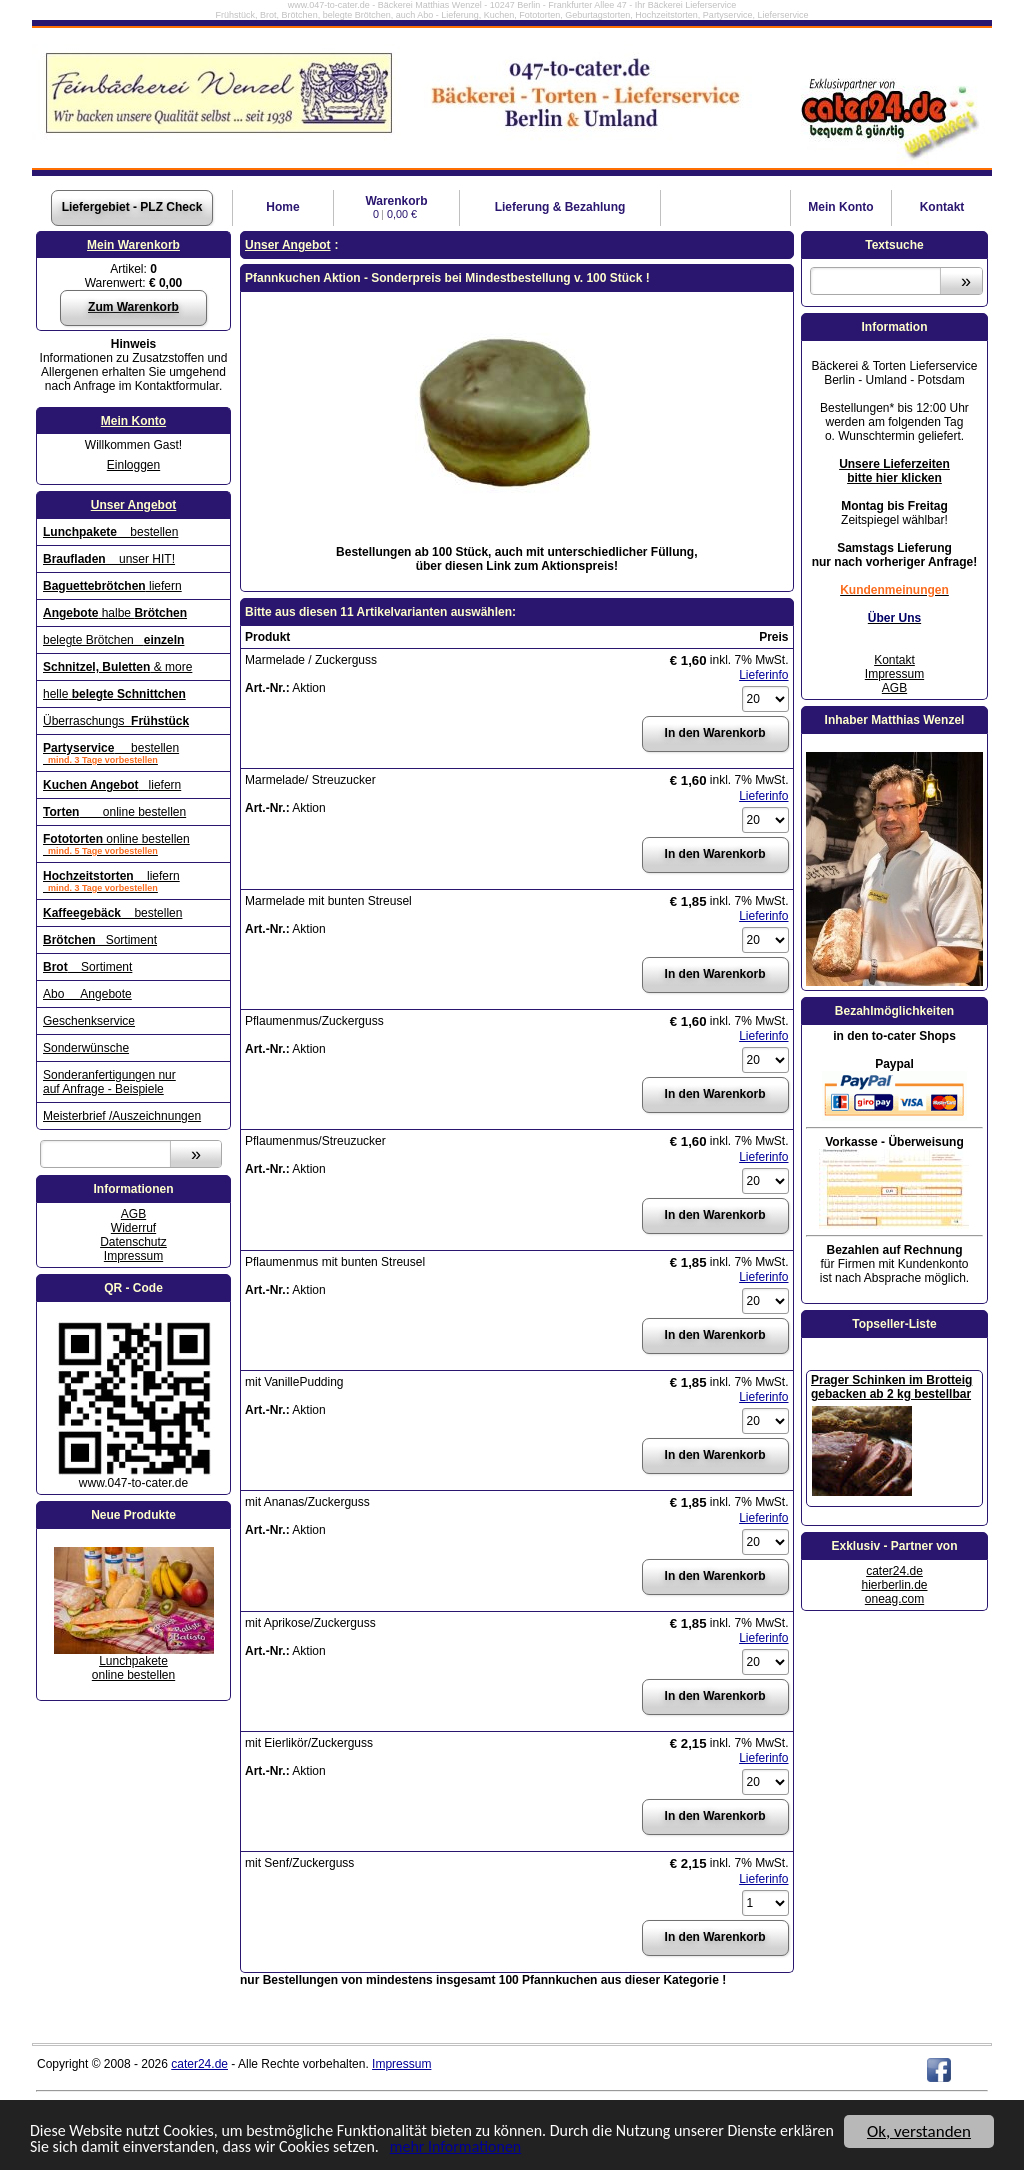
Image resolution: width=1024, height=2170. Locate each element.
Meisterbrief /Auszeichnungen (122, 1116)
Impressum (133, 1256)
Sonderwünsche (86, 1048)
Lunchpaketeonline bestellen (133, 1668)
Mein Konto (133, 421)
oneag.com (894, 1599)
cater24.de (894, 1571)
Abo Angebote (87, 994)
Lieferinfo (763, 675)
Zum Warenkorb (133, 307)
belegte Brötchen (113, 640)
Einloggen (133, 465)
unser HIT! (109, 559)
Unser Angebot (134, 505)
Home (282, 207)
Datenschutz (133, 1242)
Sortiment (100, 940)
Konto (840, 207)
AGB (133, 1214)
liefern (112, 586)
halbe (115, 613)
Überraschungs (116, 721)
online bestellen (114, 812)
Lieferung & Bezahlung (560, 207)
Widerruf (133, 1228)
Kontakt (942, 207)
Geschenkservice (89, 1021)
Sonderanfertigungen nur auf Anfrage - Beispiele (109, 1082)
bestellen (110, 532)
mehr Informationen (544, 2147)
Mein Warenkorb (133, 245)
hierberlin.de (894, 1585)
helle (114, 694)
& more (117, 667)
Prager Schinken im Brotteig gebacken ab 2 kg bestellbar (891, 1387)
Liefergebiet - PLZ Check (132, 207)
